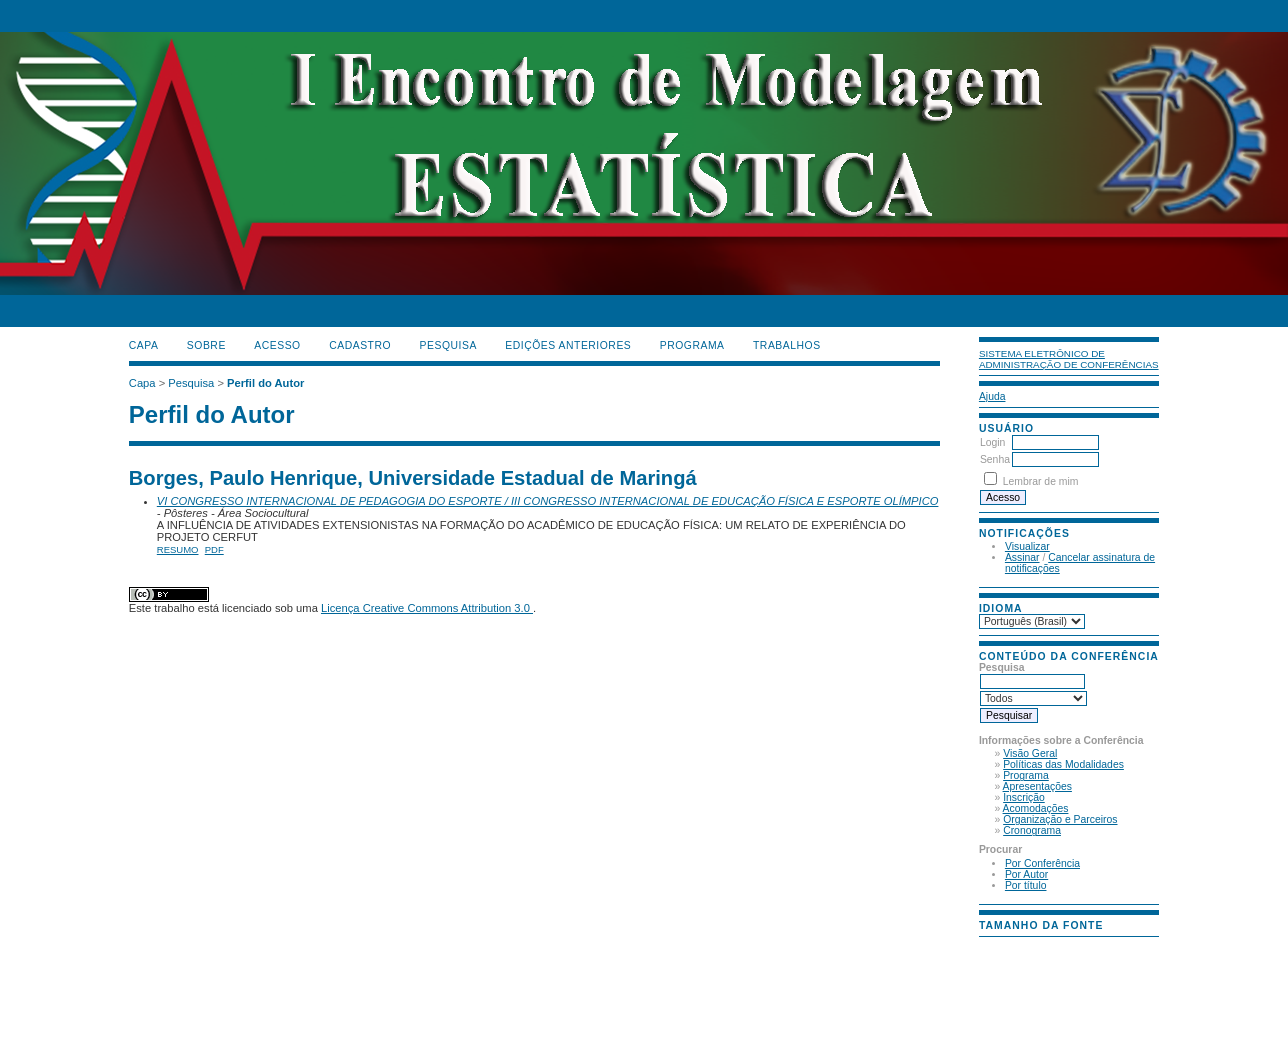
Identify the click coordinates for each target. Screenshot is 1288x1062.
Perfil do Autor (265, 383)
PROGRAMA (692, 345)
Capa (144, 345)
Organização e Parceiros (1060, 819)
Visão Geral (1030, 753)
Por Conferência (1042, 863)
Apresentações (1037, 786)
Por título (1026, 885)
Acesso (277, 345)
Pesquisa (448, 345)
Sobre (206, 345)
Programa (1026, 775)
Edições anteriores (568, 345)
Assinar (1022, 557)
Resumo (178, 549)
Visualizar (1027, 546)
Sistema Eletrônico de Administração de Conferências (1069, 359)
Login (992, 442)
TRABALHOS (787, 345)
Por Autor (1026, 874)
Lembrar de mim (1041, 481)
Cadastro (360, 345)
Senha (995, 459)
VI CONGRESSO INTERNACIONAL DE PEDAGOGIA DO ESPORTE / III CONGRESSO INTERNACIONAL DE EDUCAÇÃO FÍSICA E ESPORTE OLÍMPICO (548, 501)
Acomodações (1036, 808)
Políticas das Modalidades (1063, 764)
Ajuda (992, 396)
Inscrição (1024, 797)
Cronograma (1032, 830)
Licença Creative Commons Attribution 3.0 (427, 608)
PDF (214, 549)
